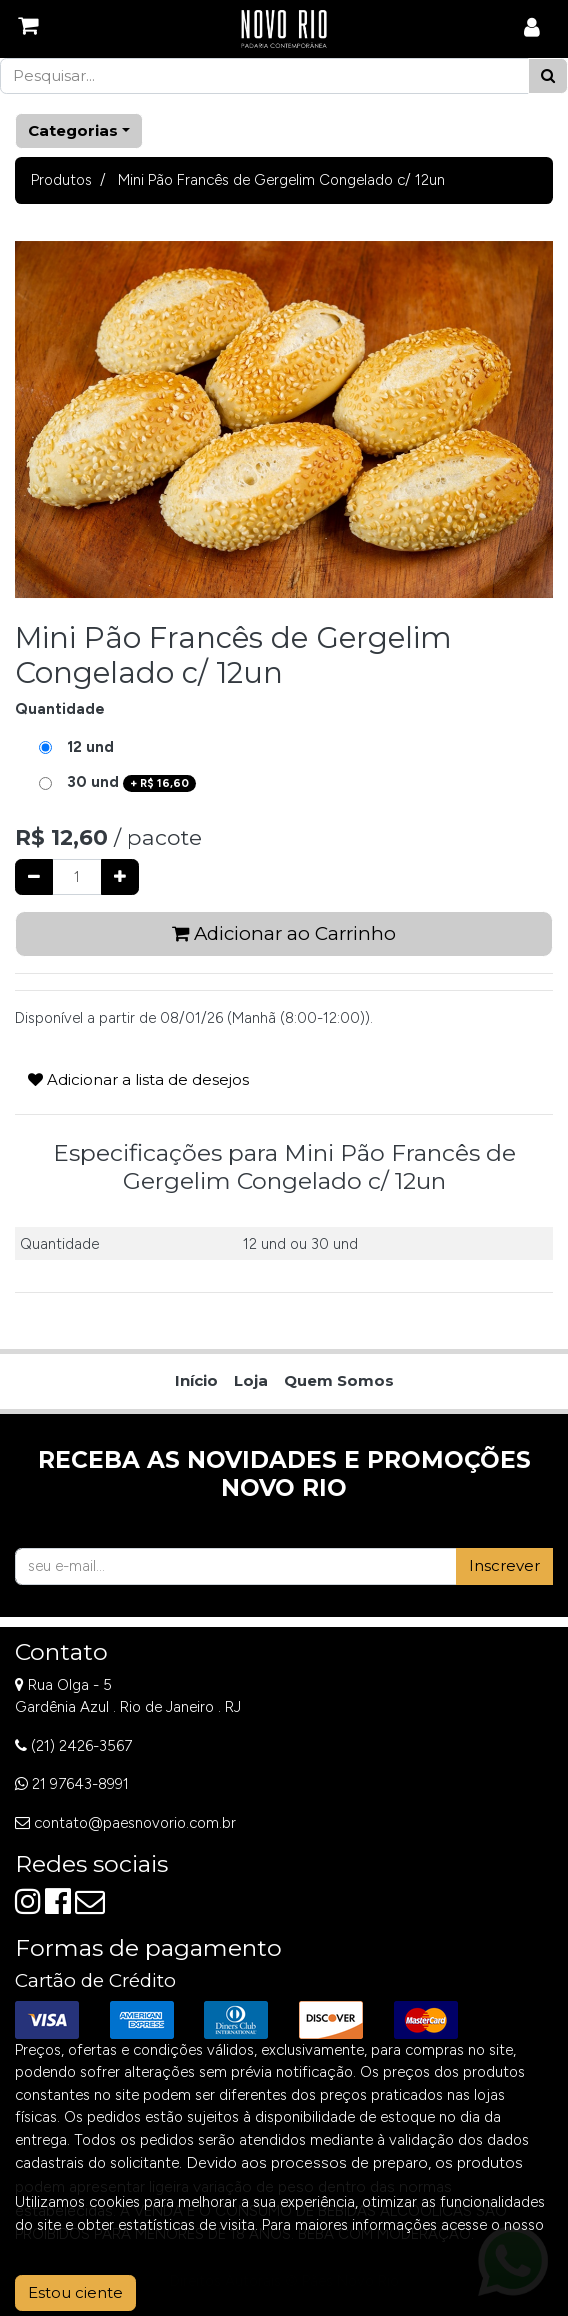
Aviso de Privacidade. (86, 2247)
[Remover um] (34, 877)
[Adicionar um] (120, 877)
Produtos (61, 180)
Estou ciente (75, 2292)
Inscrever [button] (504, 1565)
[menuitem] (196, 1381)
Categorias (73, 130)
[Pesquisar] (548, 76)
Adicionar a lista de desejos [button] (138, 1079)
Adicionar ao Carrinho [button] (284, 933)
